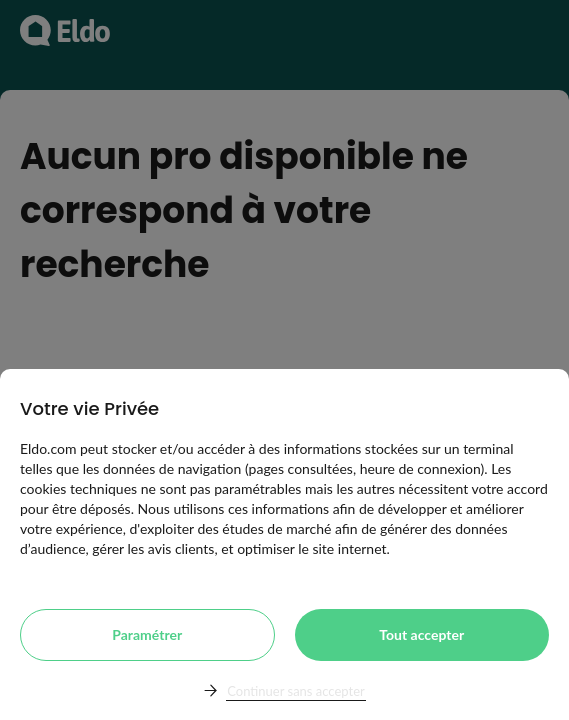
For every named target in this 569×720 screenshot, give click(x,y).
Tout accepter (421, 634)
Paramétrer (147, 634)
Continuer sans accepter (295, 691)
